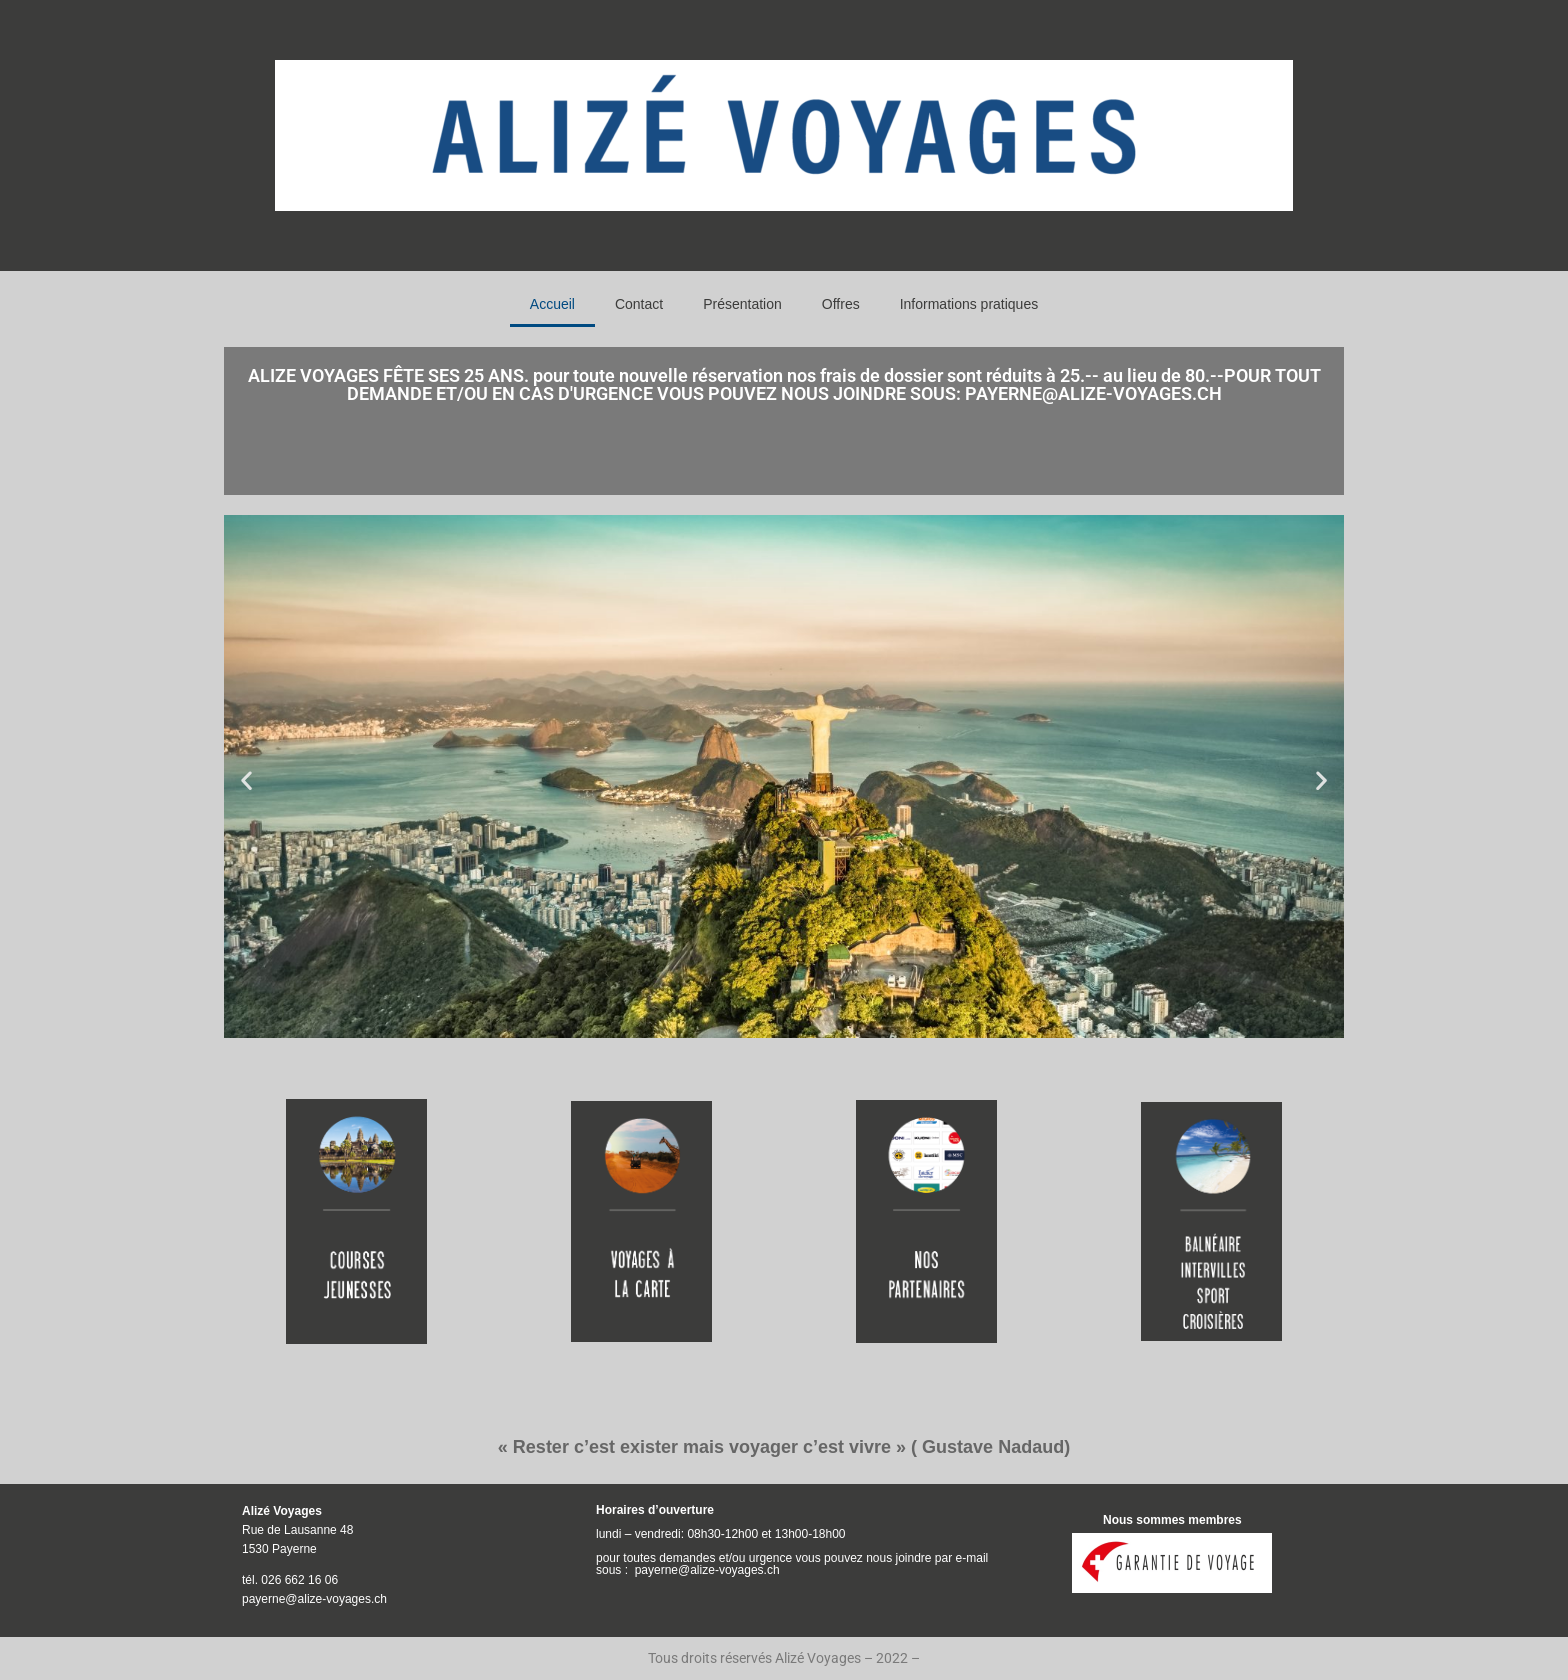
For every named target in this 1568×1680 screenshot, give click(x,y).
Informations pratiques (969, 304)
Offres (841, 304)
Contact (639, 304)
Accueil (552, 304)
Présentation (742, 304)
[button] (246, 779)
